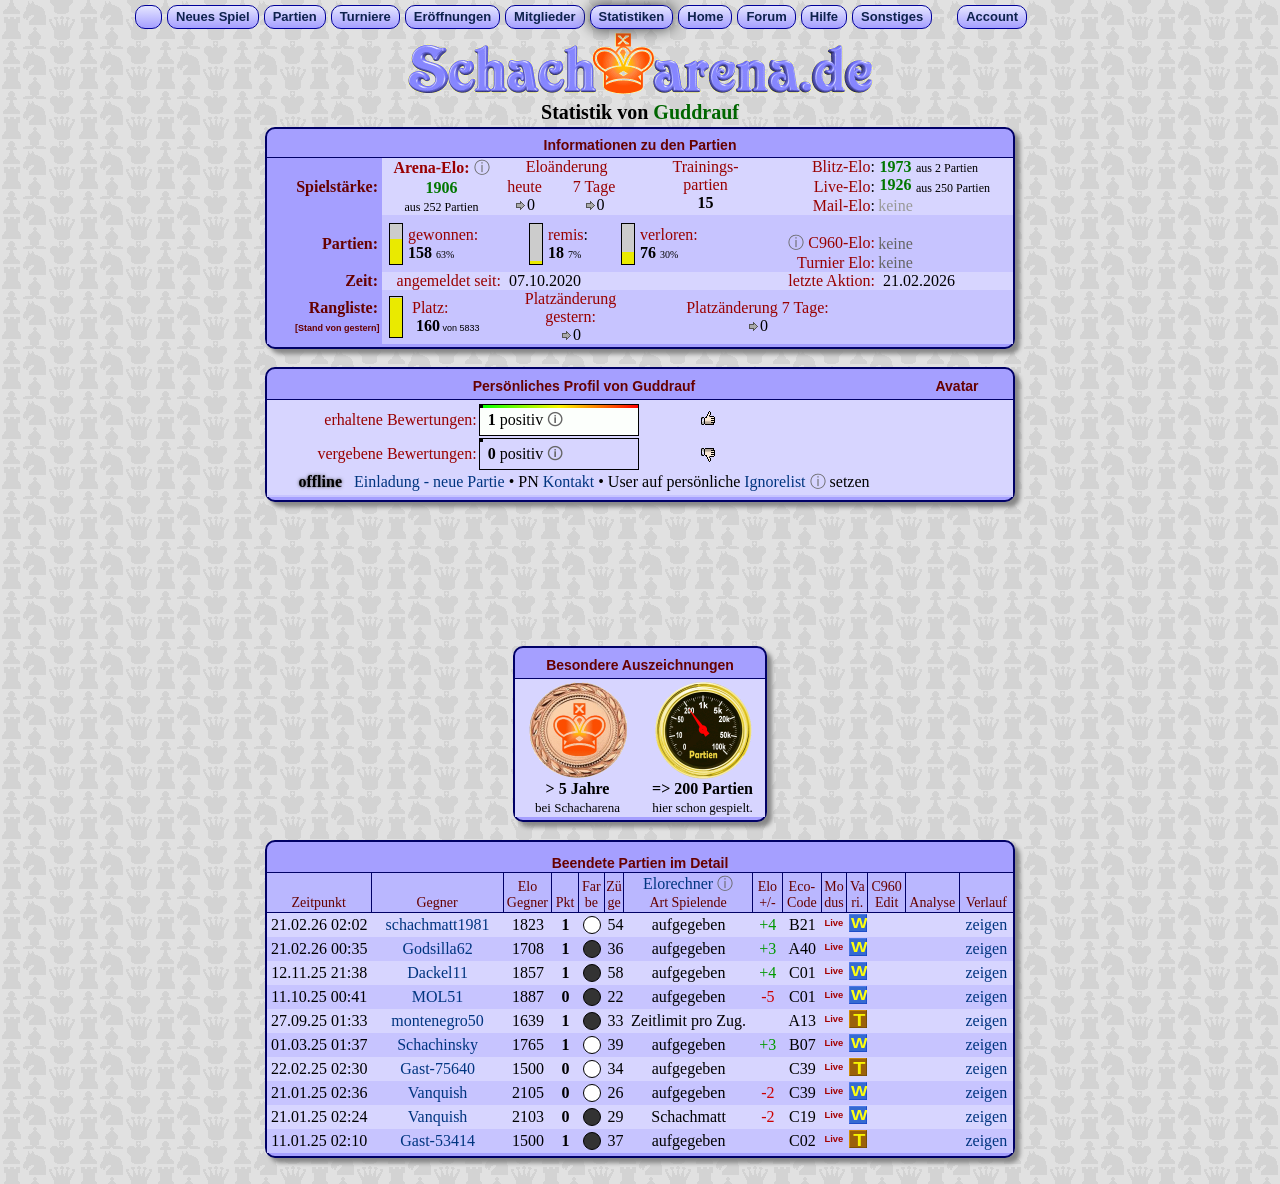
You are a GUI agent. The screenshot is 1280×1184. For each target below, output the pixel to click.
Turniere (365, 16)
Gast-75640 (437, 1068)
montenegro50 (437, 1020)
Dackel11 (437, 972)
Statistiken (632, 16)
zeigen (986, 924)
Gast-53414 (437, 1140)
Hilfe (824, 16)
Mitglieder (544, 16)
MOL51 (438, 996)
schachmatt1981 (438, 924)
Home (705, 16)
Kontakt (569, 481)
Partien (295, 16)
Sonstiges (892, 16)
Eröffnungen (452, 16)
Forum (766, 16)
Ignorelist (774, 481)
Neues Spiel (213, 16)
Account (992, 16)
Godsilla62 (437, 948)
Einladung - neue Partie (429, 481)
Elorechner (678, 883)
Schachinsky (437, 1044)
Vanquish (438, 1092)
